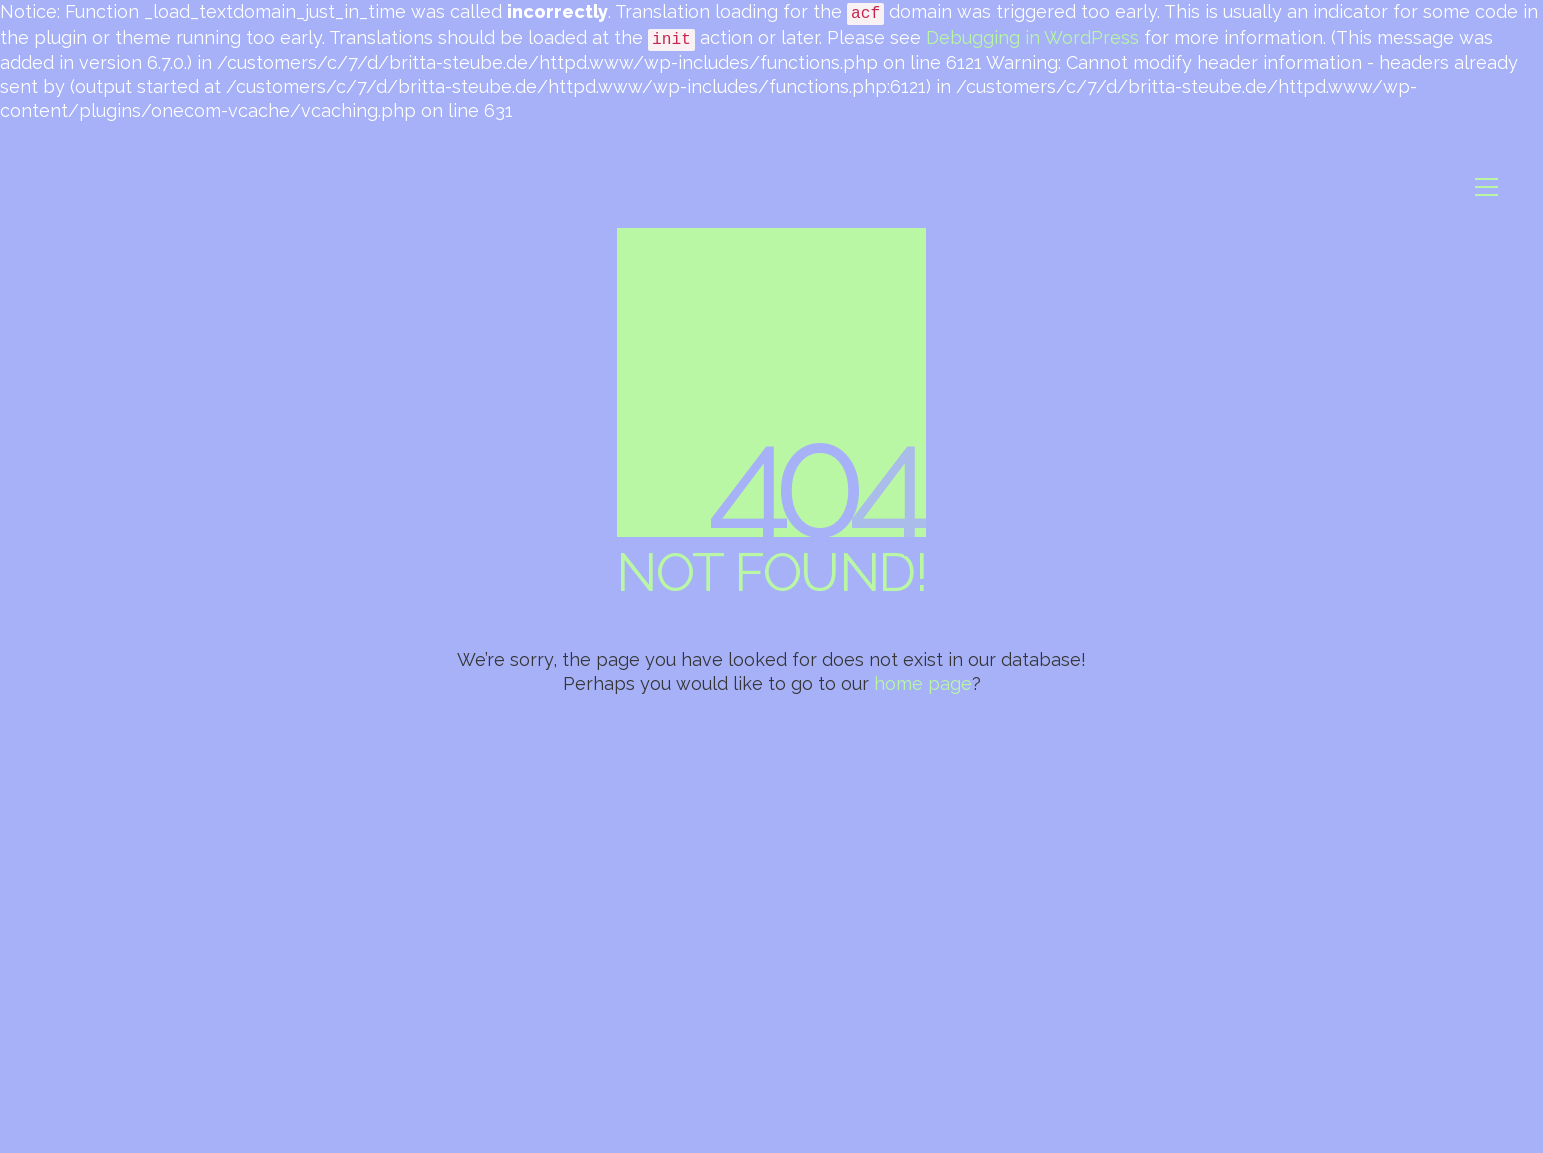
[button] (1486, 187)
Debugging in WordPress (1032, 37)
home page (923, 683)
